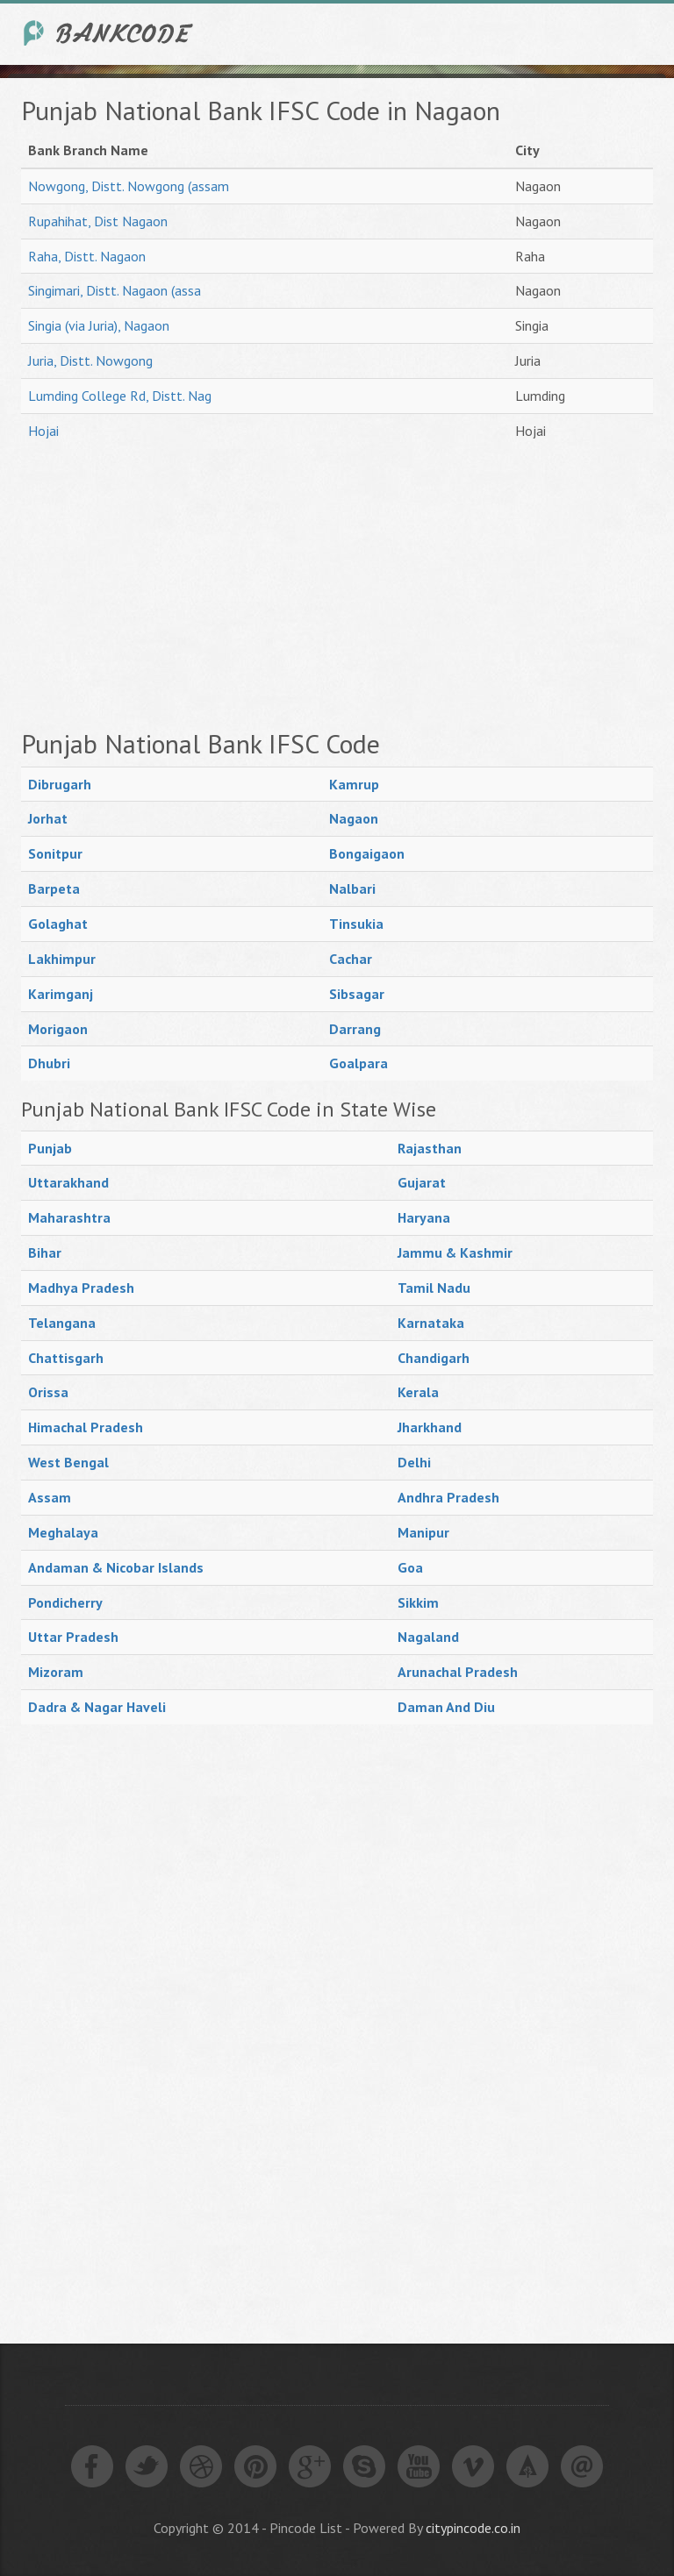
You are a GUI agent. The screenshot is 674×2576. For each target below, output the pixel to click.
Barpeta (54, 888)
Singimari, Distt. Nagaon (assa (114, 290)
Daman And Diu (446, 1707)
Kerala (418, 1392)
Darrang (355, 1029)
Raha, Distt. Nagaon (87, 256)
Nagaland (428, 1636)
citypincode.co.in (473, 2528)
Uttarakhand (68, 1182)
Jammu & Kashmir (455, 1252)
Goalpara (358, 1063)
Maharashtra (69, 1217)
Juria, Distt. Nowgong (90, 360)
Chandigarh (434, 1357)
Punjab (50, 1148)
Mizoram (55, 1671)
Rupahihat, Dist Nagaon (98, 221)
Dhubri (49, 1063)
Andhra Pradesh (448, 1497)
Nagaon (353, 818)
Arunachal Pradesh (458, 1671)
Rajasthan (430, 1148)
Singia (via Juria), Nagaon (98, 325)
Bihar (44, 1252)
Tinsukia (356, 923)
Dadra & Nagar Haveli (97, 1707)
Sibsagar (356, 994)
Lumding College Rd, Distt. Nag (120, 395)
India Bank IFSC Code (109, 32)
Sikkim (418, 1602)
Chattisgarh (66, 1357)
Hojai (43, 430)
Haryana (424, 1217)
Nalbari (352, 888)
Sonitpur (55, 853)
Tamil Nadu (434, 1287)
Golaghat (58, 923)
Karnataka (431, 1322)
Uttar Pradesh (73, 1636)
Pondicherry (65, 1602)
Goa (410, 1567)
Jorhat (48, 818)
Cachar (350, 958)
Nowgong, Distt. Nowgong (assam (128, 186)
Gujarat (422, 1182)
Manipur (423, 1532)
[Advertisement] (337, 588)
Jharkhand (430, 1427)
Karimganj (60, 994)
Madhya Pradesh (81, 1287)
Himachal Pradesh (85, 1427)
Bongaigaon (367, 853)
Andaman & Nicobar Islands (116, 1567)
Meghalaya (63, 1532)
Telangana (62, 1322)
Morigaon (58, 1029)
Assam (49, 1497)
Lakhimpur (62, 958)
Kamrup (354, 784)
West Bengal (68, 1462)
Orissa (48, 1392)
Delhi (414, 1462)
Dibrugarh (59, 784)
